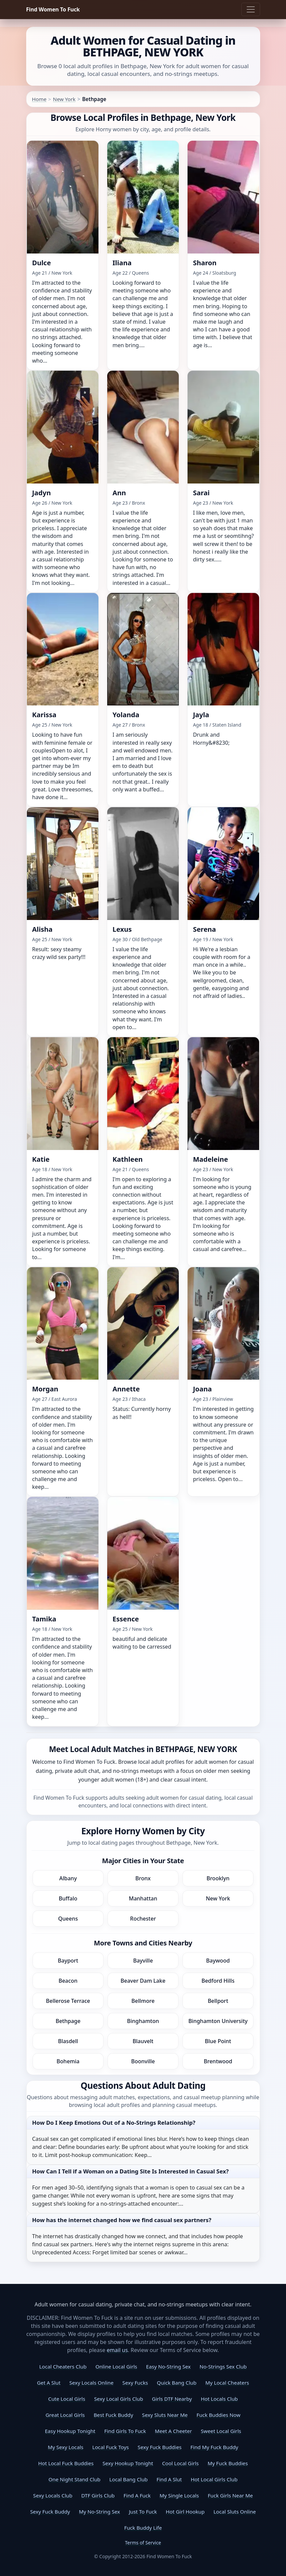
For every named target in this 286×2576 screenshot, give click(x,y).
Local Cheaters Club (63, 2366)
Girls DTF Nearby (172, 2398)
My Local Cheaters (227, 2382)
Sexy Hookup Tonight (128, 2463)
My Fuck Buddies (228, 2463)
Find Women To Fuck (53, 9)
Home (39, 99)
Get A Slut (48, 2382)
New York (64, 99)
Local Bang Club (128, 2479)
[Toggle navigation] (250, 9)
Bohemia (67, 2061)
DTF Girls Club (98, 2495)
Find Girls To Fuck (125, 2431)
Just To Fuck (143, 2511)
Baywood (218, 1960)
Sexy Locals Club (53, 2495)
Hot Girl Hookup (185, 2511)
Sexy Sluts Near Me (165, 2414)
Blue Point (218, 2041)
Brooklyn (217, 1878)
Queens (68, 1918)
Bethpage (67, 2021)
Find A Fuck (137, 2495)
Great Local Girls (65, 2414)
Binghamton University (217, 2021)
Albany (68, 1878)
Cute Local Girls (66, 2398)
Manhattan (143, 1898)
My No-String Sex (99, 2511)
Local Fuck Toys (110, 2447)
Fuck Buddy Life (143, 2527)
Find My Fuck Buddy (214, 2447)
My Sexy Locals (65, 2447)
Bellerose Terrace (68, 2001)
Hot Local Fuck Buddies (66, 2463)
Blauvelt (142, 2041)
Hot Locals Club (219, 2398)
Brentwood (218, 2061)
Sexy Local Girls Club (118, 2398)
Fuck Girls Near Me (230, 2495)
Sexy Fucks (135, 2382)
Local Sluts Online (234, 2511)
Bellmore (143, 2001)
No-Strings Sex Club (223, 2366)
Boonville (143, 2061)
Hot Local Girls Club (214, 2479)
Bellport (218, 2001)
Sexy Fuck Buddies (160, 2447)
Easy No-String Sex (168, 2366)
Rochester (143, 1918)
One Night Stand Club (74, 2479)
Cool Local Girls (180, 2463)
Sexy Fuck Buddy (50, 2511)
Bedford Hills (217, 1980)
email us (117, 2350)
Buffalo (68, 1898)
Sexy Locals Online (91, 2382)
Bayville (143, 1960)
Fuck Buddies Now (219, 2414)
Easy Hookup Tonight (70, 2431)
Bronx (143, 1878)
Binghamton (143, 2021)
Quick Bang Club (177, 2382)
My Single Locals (179, 2495)
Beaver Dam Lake (143, 1980)
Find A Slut (169, 2479)
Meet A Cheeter (173, 2431)
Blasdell (68, 2041)
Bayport (68, 1960)
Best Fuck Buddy (113, 2414)
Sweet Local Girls (221, 2431)
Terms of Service (143, 2542)
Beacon (67, 1980)
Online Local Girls (116, 2366)
